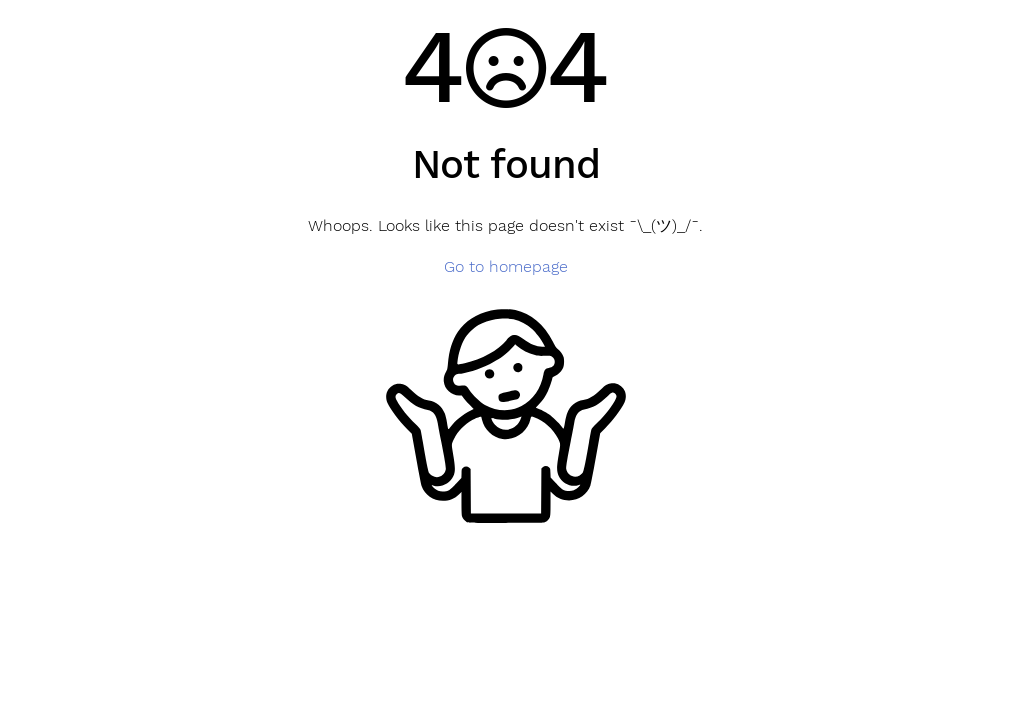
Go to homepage (506, 266)
